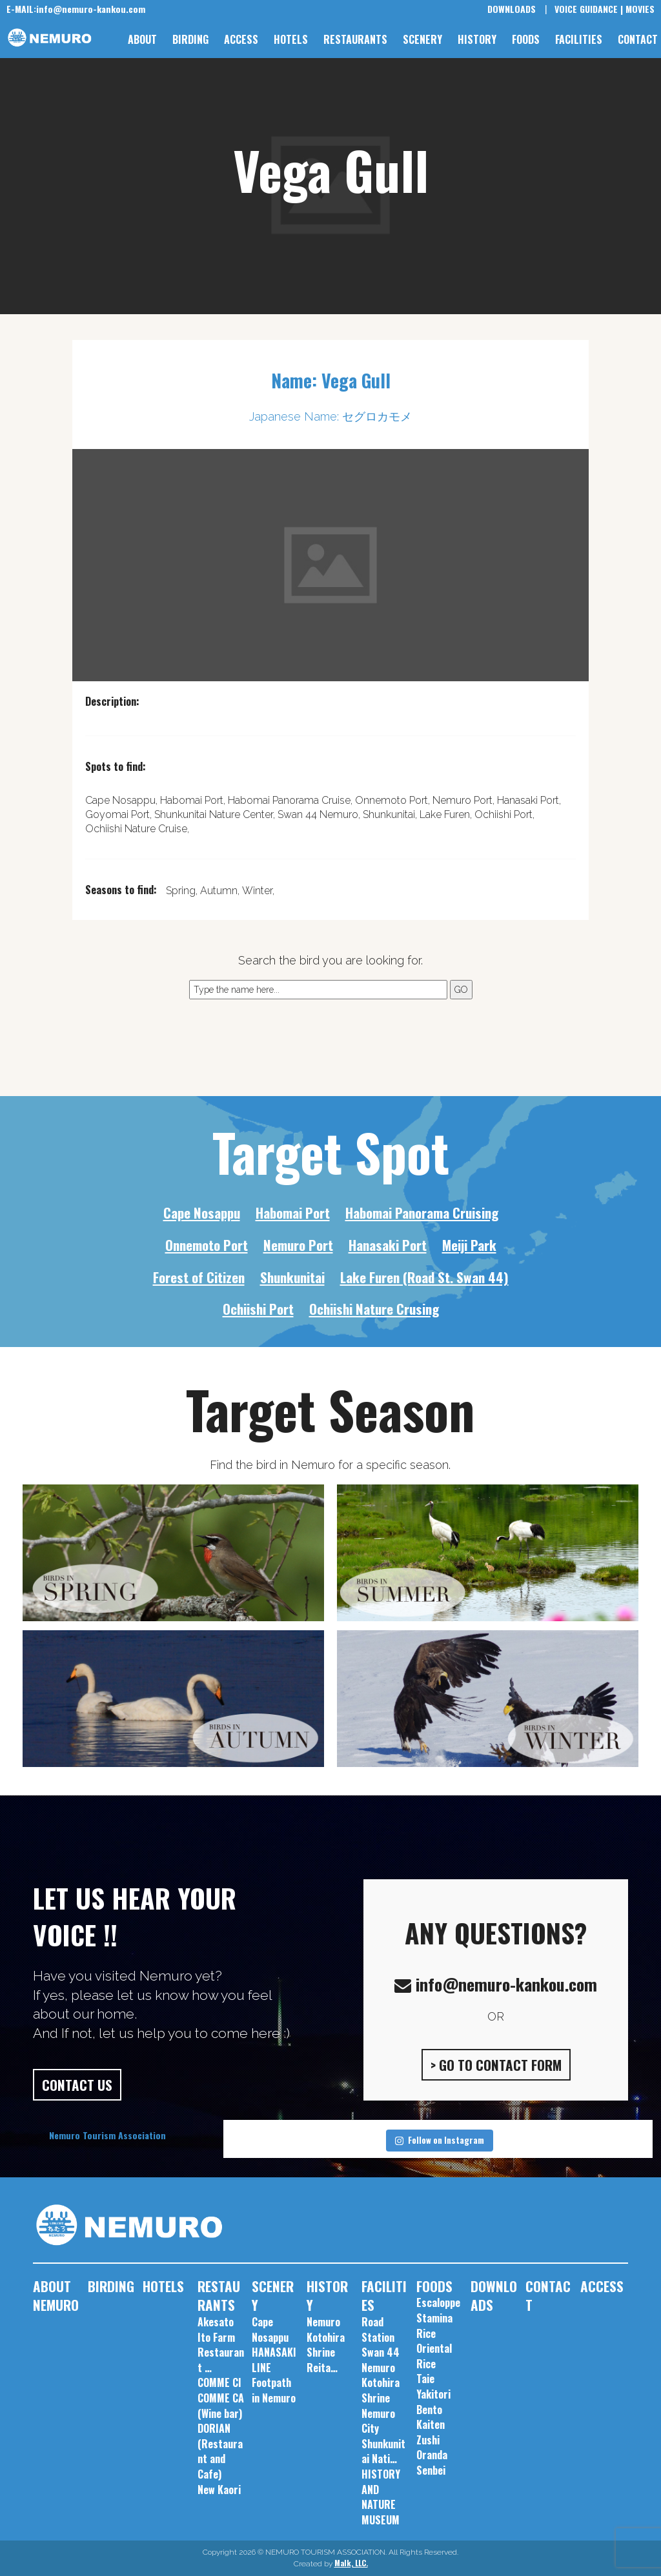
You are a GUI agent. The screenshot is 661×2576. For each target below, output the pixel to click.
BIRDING (190, 39)
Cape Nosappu (201, 1213)
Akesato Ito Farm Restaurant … (221, 2344)
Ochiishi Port (258, 1309)
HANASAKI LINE (274, 2359)
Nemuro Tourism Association (107, 2135)
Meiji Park (469, 1245)
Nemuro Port (298, 1245)
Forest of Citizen (199, 1277)
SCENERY (422, 39)
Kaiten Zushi (430, 2432)
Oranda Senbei (431, 2462)
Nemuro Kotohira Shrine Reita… (326, 2344)
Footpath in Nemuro (274, 2390)
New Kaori (219, 2489)
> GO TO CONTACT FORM (496, 2065)
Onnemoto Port (206, 1245)
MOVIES (640, 8)
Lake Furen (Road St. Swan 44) (424, 1277)
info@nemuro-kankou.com (75, 8)
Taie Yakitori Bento (433, 2394)
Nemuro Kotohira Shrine (380, 2383)
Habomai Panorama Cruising (421, 1213)
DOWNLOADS (511, 8)
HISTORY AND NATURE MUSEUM (380, 2497)
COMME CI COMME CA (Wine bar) (221, 2398)
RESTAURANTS (355, 39)
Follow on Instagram (439, 2139)
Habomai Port (293, 1213)
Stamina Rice (434, 2325)
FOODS (526, 39)
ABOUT (142, 39)
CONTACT (638, 39)
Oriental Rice (434, 2356)
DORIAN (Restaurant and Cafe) (220, 2451)
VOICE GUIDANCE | (588, 8)
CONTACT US (77, 2085)
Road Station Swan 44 (380, 2337)
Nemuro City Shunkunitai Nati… (383, 2436)
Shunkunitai (292, 1277)
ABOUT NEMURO (56, 2295)
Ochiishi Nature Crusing (374, 1309)
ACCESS (241, 39)
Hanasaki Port (388, 1245)
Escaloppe (438, 2302)
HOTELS (291, 39)
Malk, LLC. (351, 2562)
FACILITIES (578, 39)
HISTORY (477, 39)
